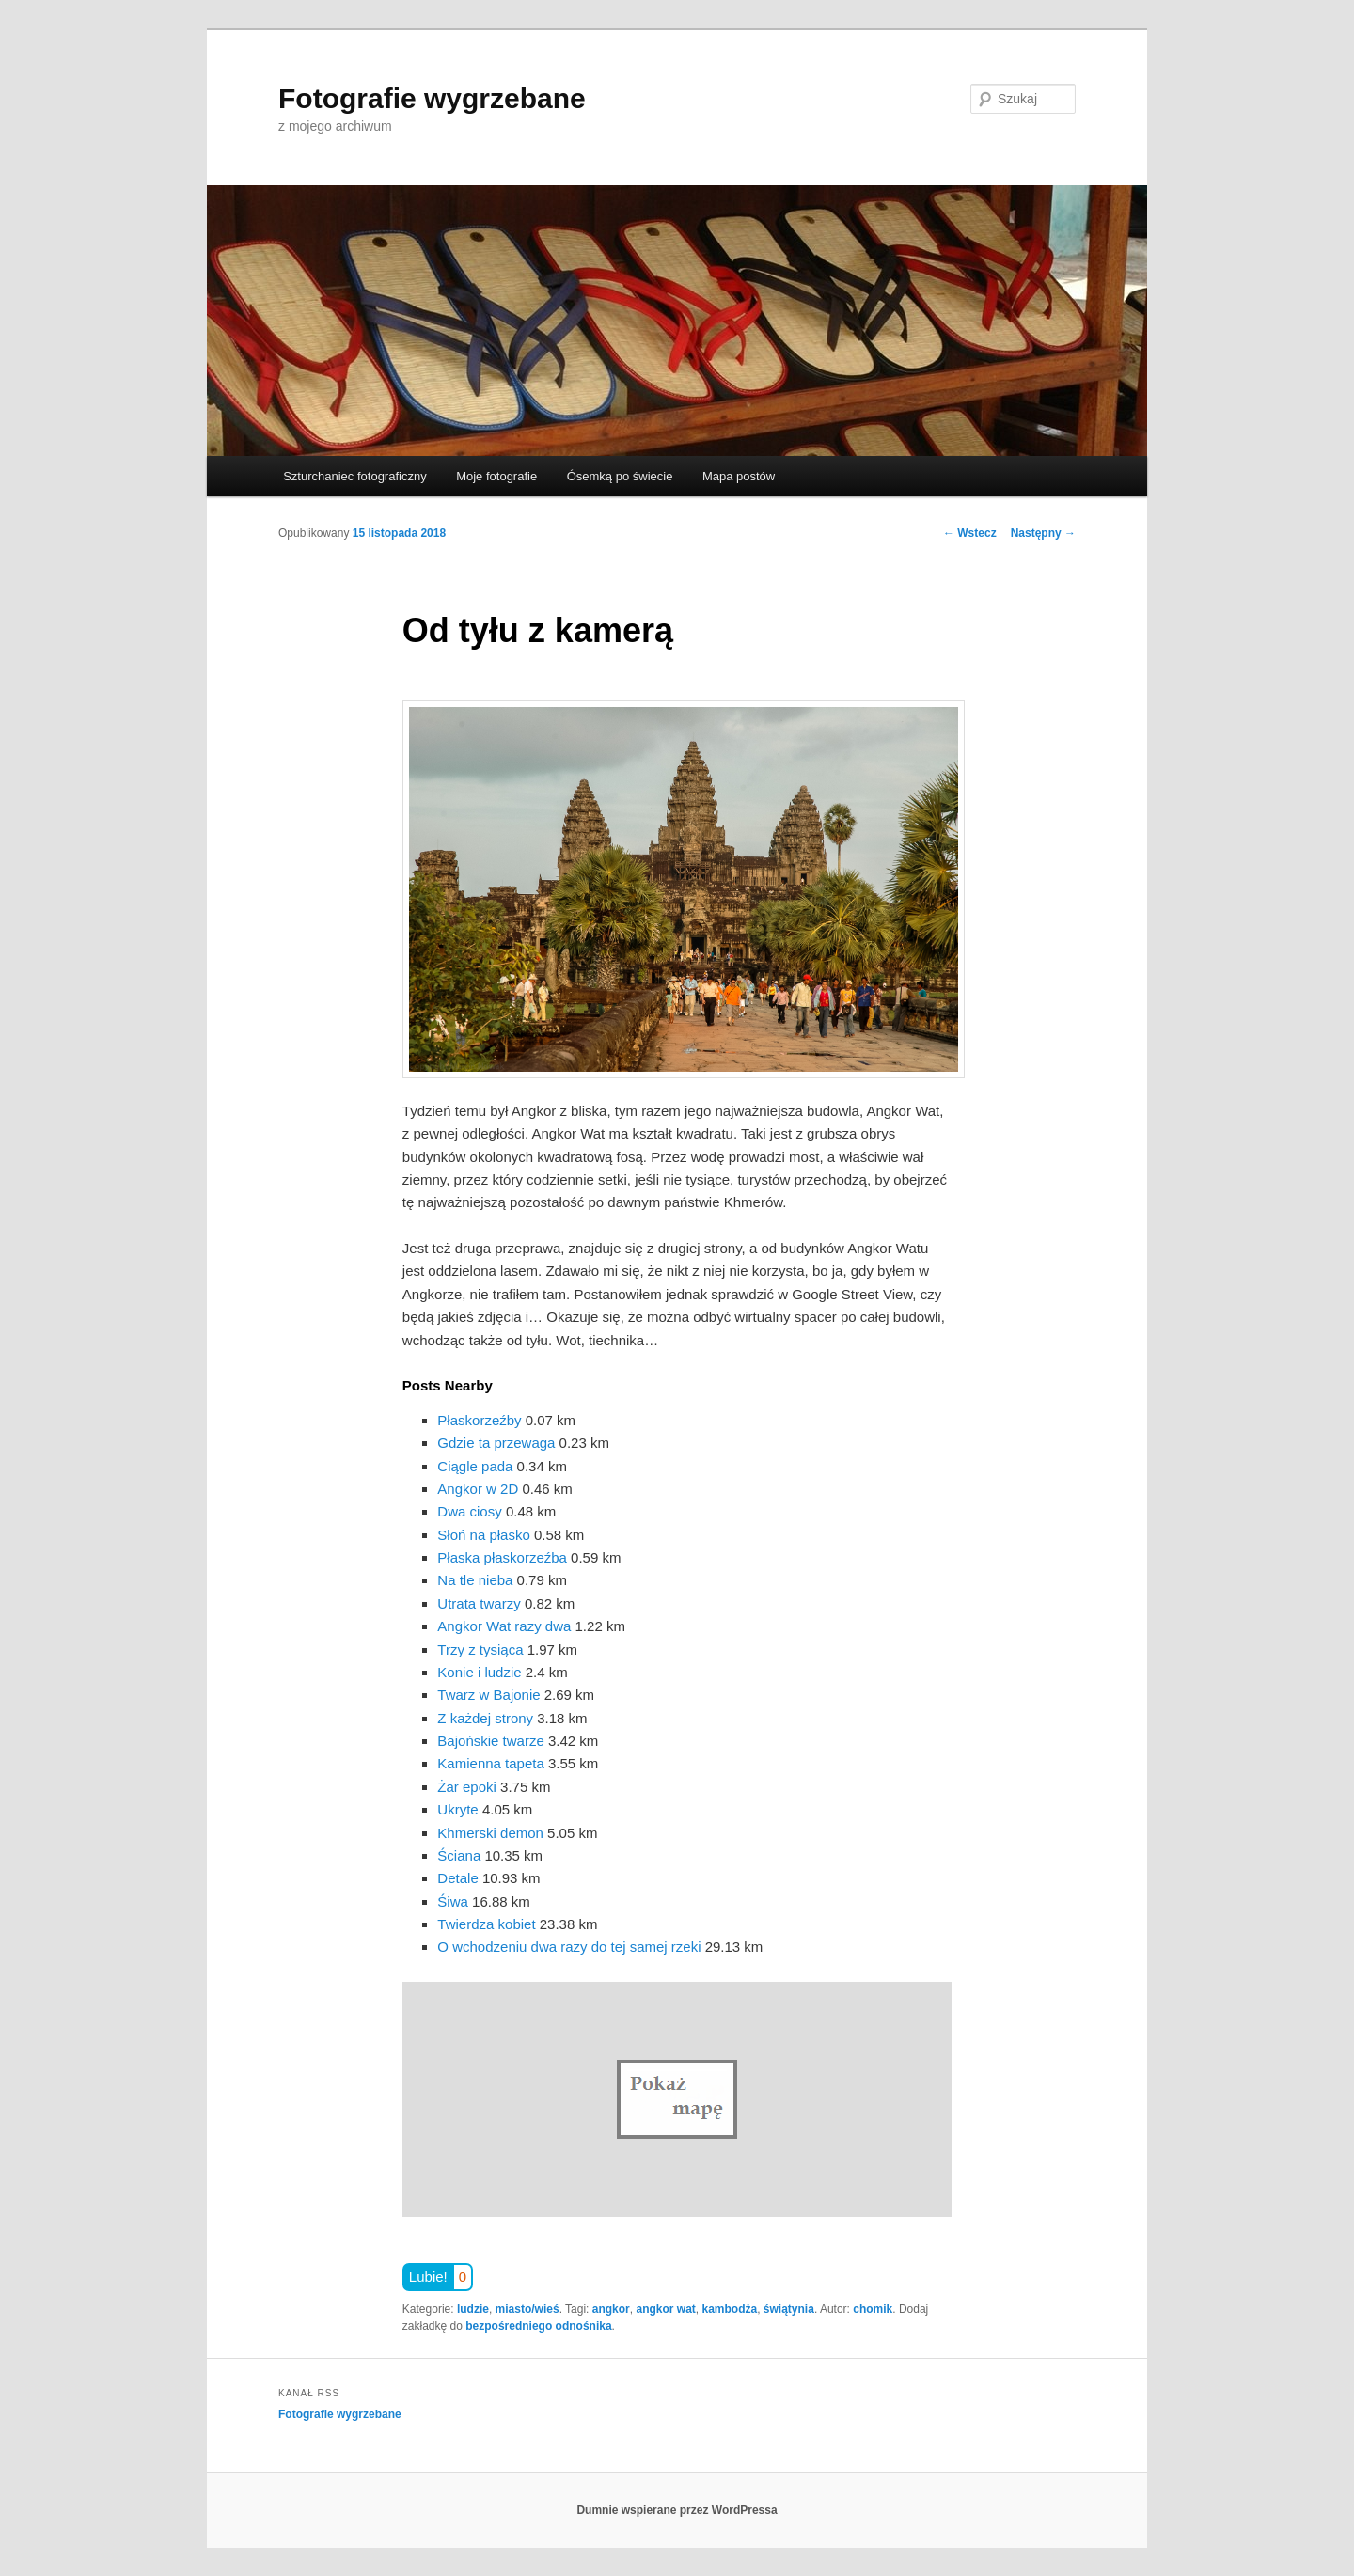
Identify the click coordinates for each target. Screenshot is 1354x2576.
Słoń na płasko (483, 1535)
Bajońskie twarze (490, 1741)
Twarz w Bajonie (488, 1695)
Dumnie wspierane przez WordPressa (676, 2510)
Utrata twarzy (478, 1603)
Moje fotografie (496, 476)
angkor (611, 2309)
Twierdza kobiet (486, 1924)
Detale (457, 1878)
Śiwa (452, 1901)
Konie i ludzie (479, 1672)
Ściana (458, 1855)
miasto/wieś (527, 2309)
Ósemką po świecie (620, 476)
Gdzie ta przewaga (496, 1443)
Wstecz (970, 533)
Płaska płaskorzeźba (502, 1557)
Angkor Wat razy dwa (504, 1626)
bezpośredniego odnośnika (538, 2326)
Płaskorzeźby (479, 1420)
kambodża (729, 2309)
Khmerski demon (490, 1833)
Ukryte (457, 1809)
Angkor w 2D (477, 1489)
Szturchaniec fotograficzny (354, 476)
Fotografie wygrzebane (432, 98)
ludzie (473, 2309)
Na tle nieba (474, 1580)
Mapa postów (738, 476)
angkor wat (665, 2309)
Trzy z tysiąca (480, 1649)
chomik (872, 2309)
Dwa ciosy (469, 1511)
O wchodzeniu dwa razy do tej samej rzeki (569, 1947)
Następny (1043, 533)
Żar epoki (466, 1787)
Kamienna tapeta (490, 1763)
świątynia (789, 2309)
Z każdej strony (485, 1718)
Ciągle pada (474, 1466)
